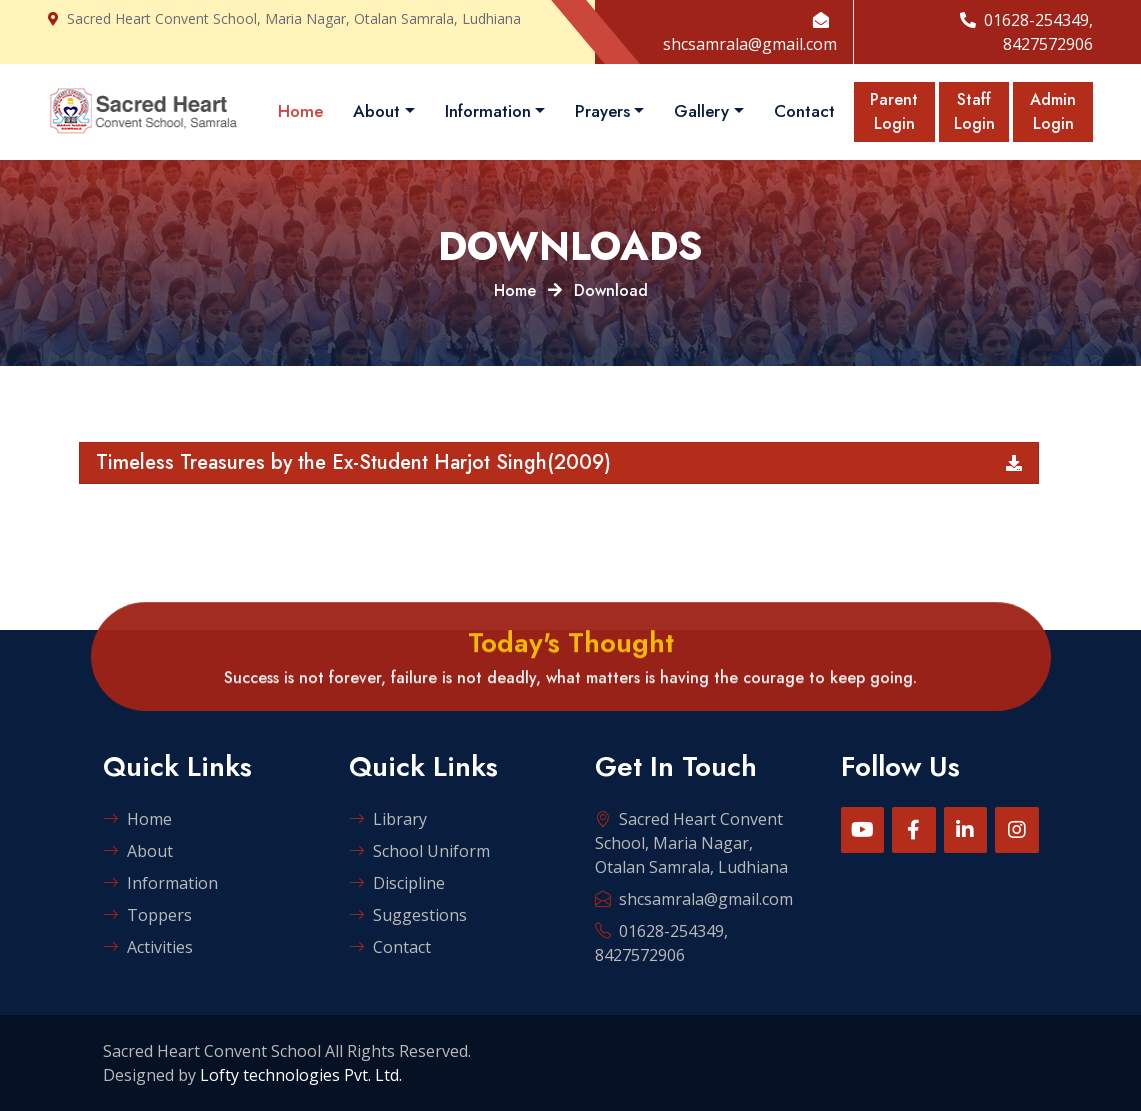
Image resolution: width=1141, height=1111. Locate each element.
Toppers (147, 915)
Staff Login (974, 111)
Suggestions (408, 915)
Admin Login (1053, 111)
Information (488, 111)
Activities (148, 947)
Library (388, 819)
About (376, 111)
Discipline (397, 883)
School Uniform (419, 851)
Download (611, 290)
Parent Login (894, 111)
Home (300, 111)
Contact (804, 111)
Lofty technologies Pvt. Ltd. (301, 1075)
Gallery (701, 111)
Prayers (602, 111)
